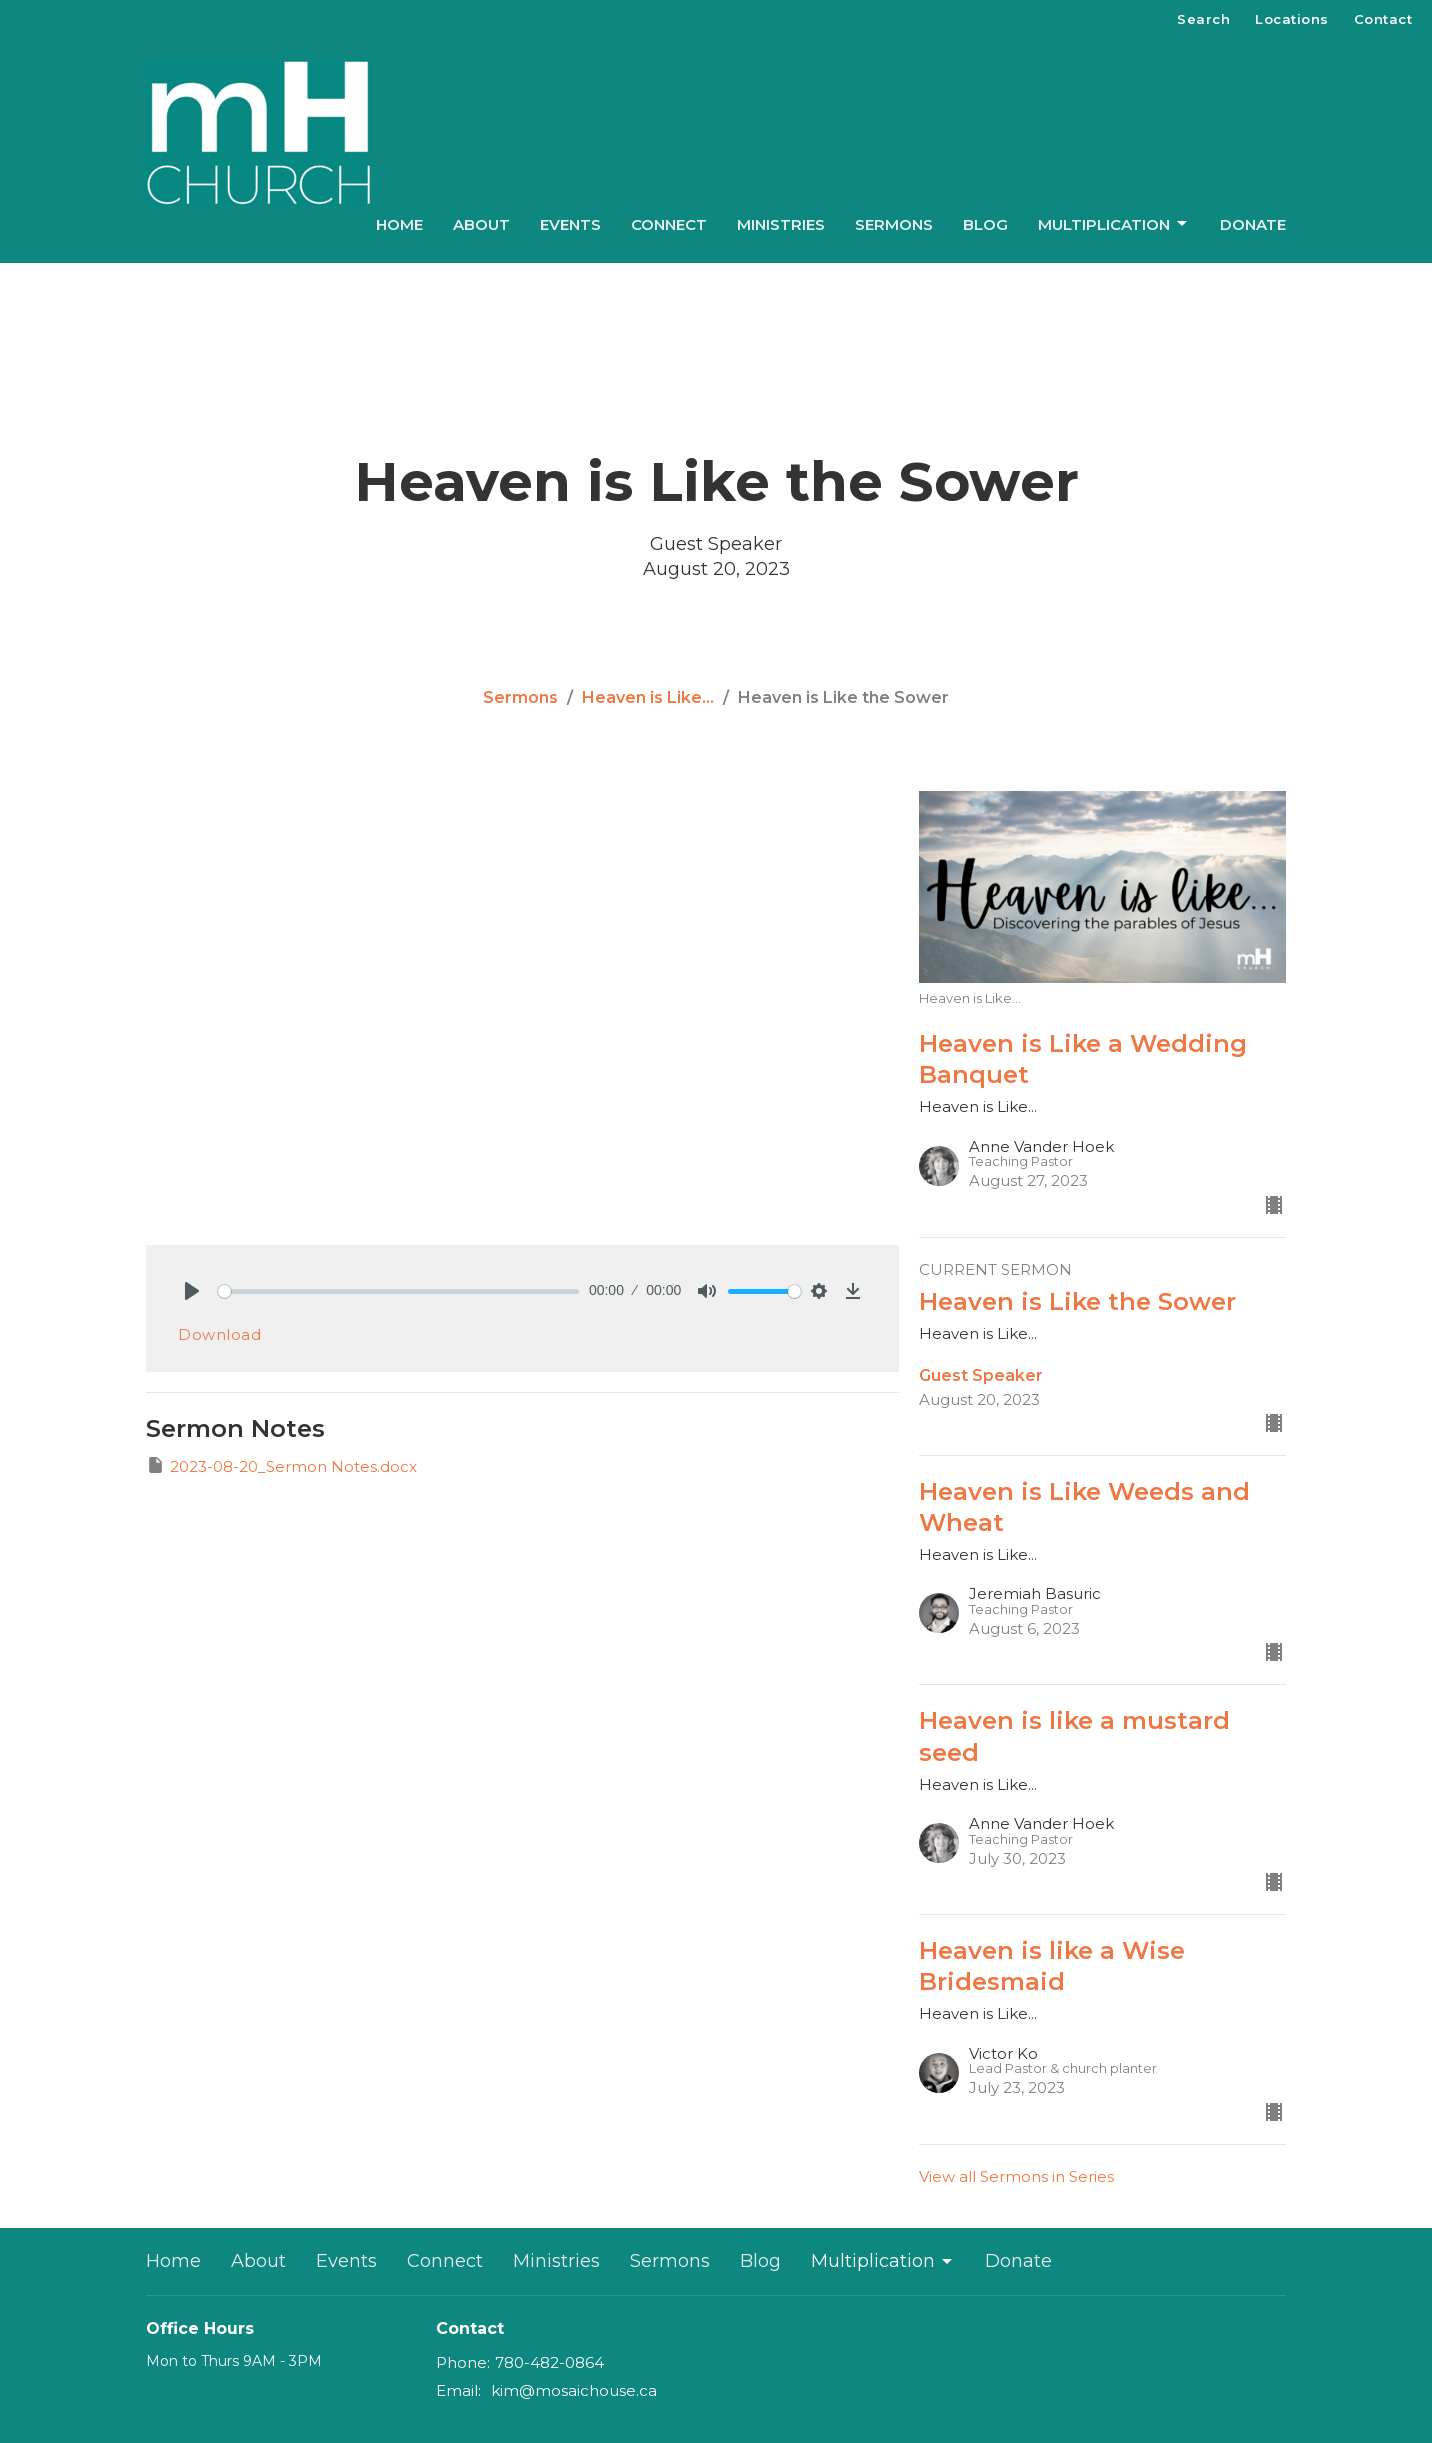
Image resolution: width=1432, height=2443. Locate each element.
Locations (1292, 19)
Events (570, 224)
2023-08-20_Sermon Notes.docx (281, 1465)
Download (219, 1334)
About (481, 224)
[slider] (398, 1291)
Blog (985, 224)
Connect (669, 224)
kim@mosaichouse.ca (574, 2390)
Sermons (894, 224)
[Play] (192, 1291)
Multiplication (1114, 224)
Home (399, 224)
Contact (1383, 19)
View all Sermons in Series (1016, 2176)
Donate (1253, 224)
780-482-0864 (549, 2362)
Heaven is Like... (648, 697)
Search (1203, 19)
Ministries (781, 224)
